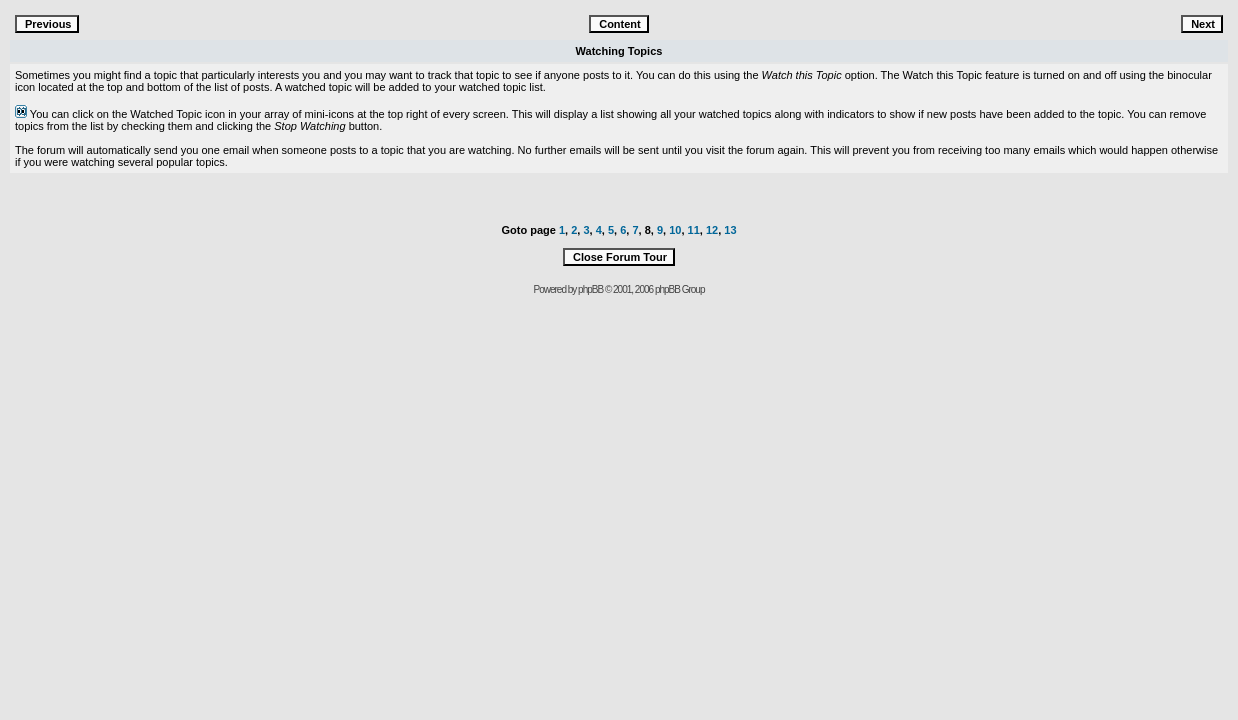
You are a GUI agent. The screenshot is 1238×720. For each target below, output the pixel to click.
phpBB (590, 289)
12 (712, 230)
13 (730, 230)
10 (675, 230)
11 (694, 230)
